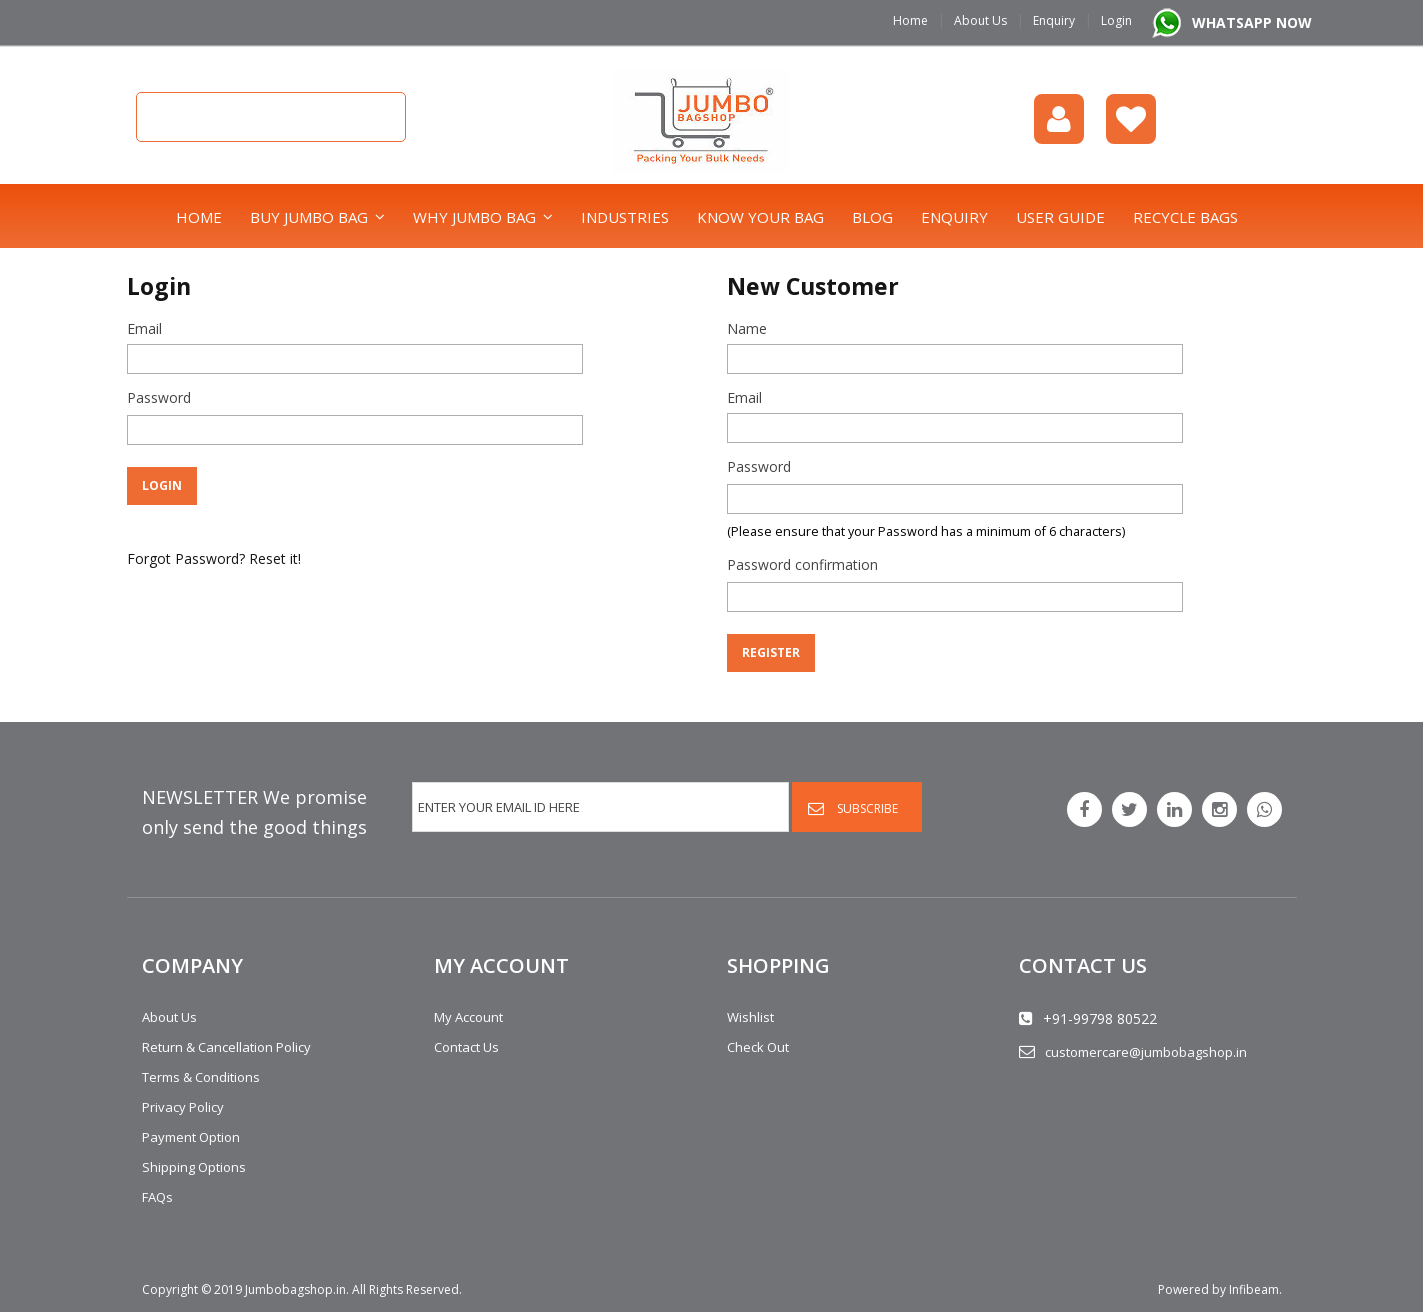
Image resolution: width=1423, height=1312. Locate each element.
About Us (980, 20)
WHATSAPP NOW (1252, 22)
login (1059, 119)
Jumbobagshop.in (295, 1289)
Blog (872, 217)
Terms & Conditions (201, 1077)
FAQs (157, 1197)
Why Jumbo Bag (474, 217)
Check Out (758, 1047)
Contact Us (466, 1047)
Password (159, 397)
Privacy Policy (183, 1107)
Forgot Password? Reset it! (214, 558)
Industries (625, 217)
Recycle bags (1185, 217)
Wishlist (1131, 119)
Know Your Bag (760, 217)
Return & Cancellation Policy (226, 1047)
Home (910, 20)
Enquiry (1054, 20)
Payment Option (191, 1137)
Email (144, 328)
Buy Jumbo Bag (309, 217)
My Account (468, 1017)
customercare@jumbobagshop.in (1146, 1052)
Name (747, 328)
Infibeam (1254, 1289)
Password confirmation (802, 564)
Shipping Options (194, 1167)
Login (1116, 20)
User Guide (1060, 217)
